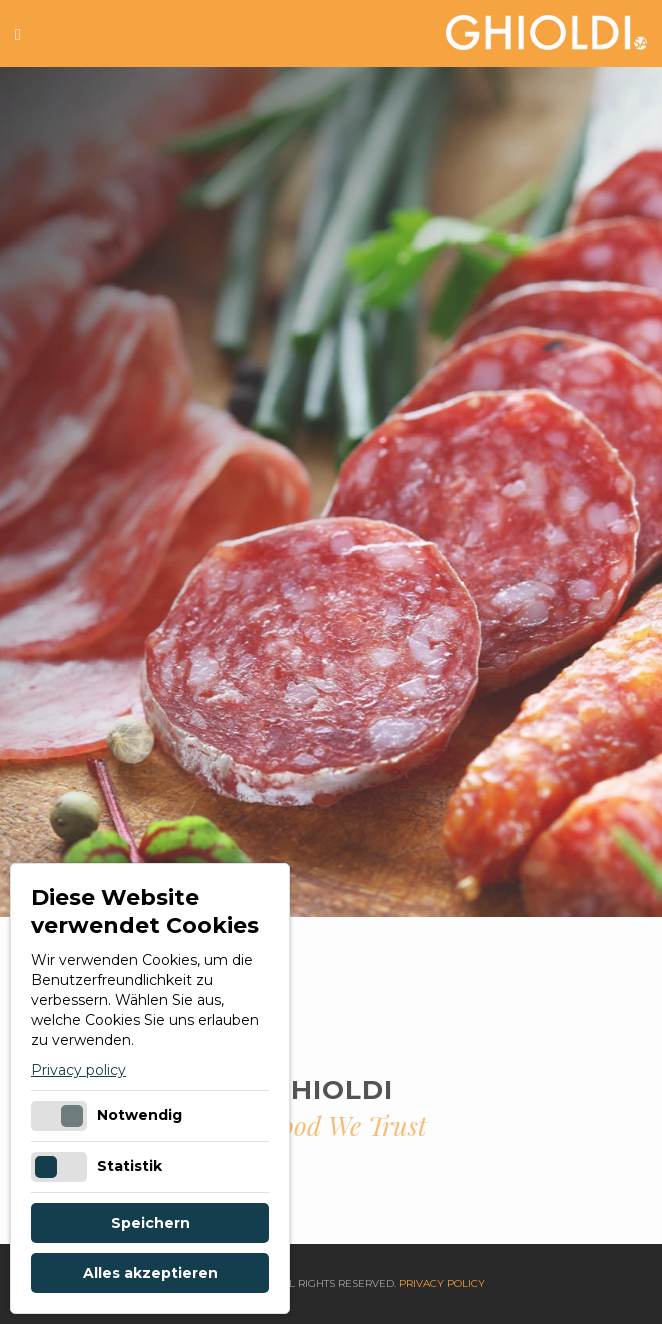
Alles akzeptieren (150, 1273)
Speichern (150, 1223)
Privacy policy (78, 1070)
